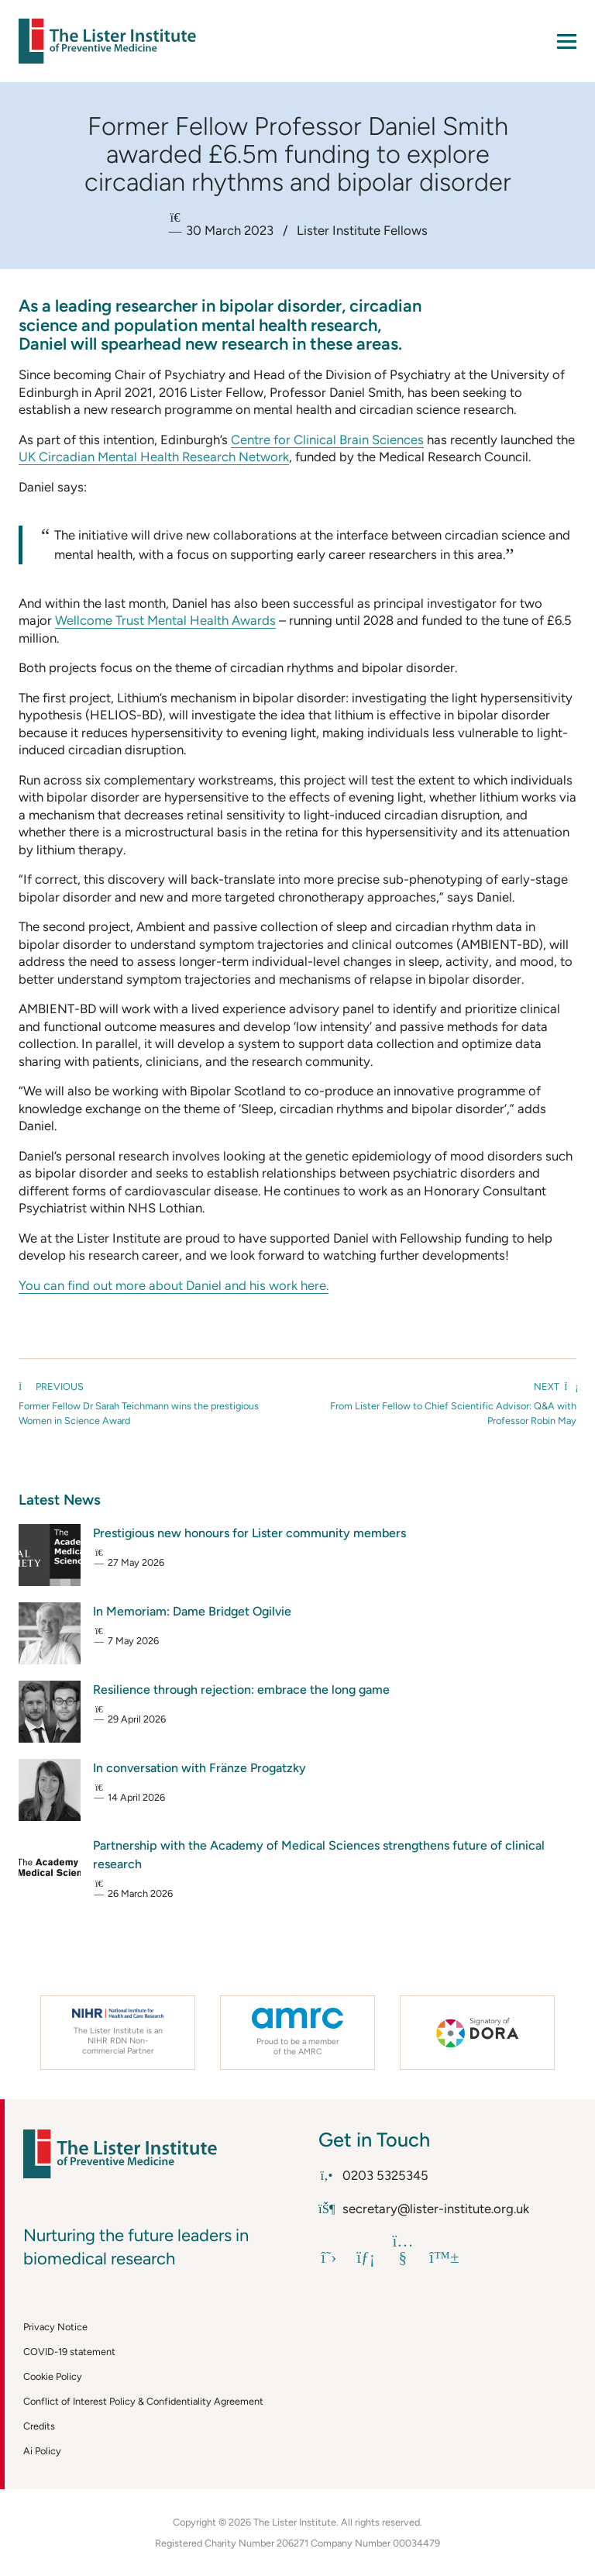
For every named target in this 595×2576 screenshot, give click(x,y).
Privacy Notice (55, 2327)
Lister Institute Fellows (362, 230)
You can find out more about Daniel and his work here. (173, 1285)
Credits (39, 2426)
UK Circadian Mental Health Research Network (154, 456)
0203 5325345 (373, 2175)
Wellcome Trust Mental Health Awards (165, 620)
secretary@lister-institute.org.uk (423, 2208)
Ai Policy (42, 2451)
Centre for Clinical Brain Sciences (327, 439)
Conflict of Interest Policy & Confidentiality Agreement (143, 2401)
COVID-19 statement (69, 2351)
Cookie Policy (52, 2376)
